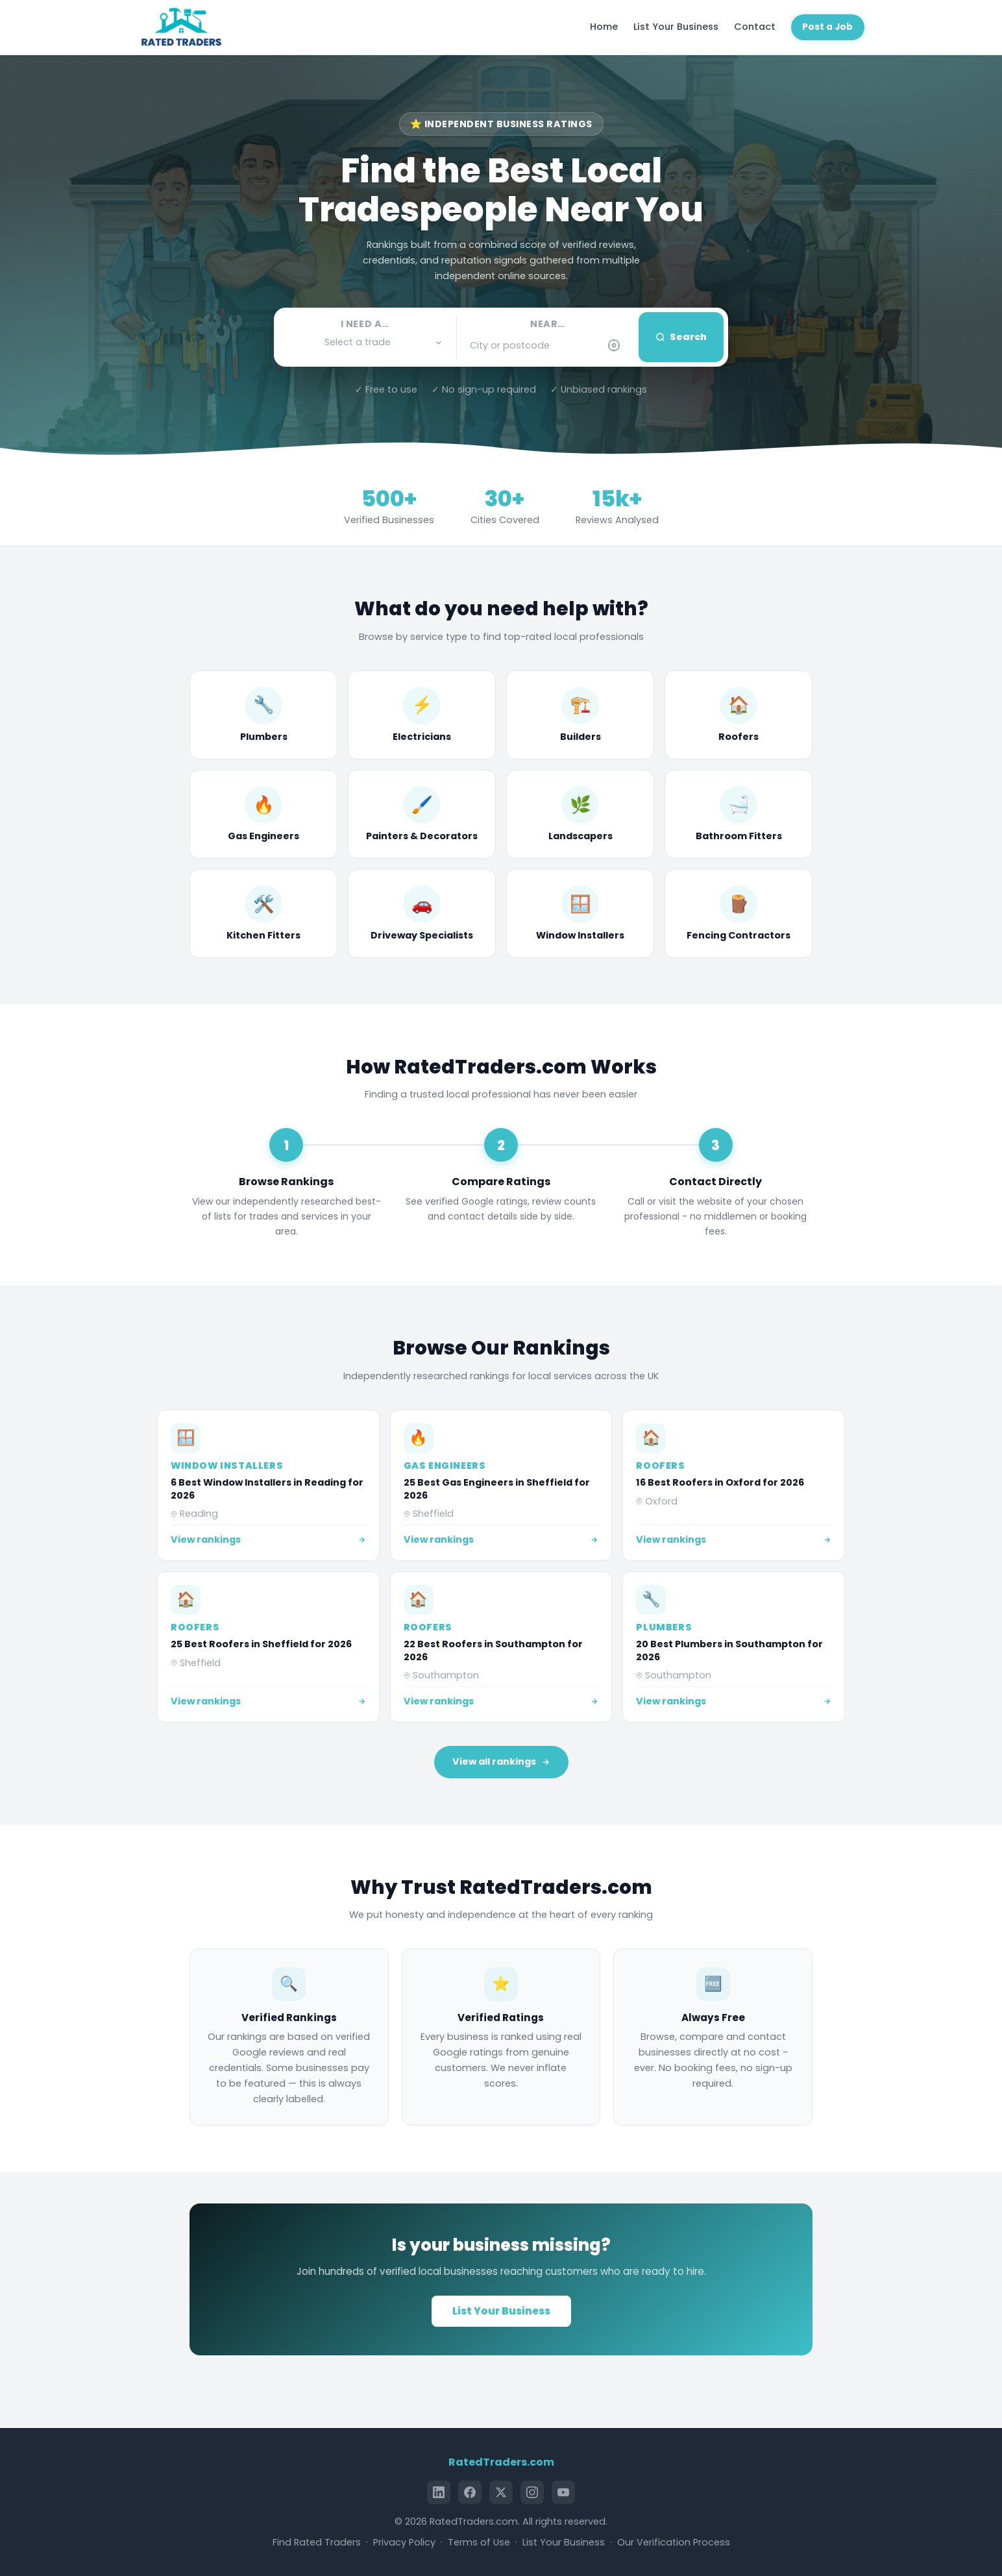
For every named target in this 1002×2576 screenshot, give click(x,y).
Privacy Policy (404, 2542)
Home (604, 26)
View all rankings (501, 1761)
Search (681, 336)
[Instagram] (532, 2492)
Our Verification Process (673, 2542)
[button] (365, 342)
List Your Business (675, 26)
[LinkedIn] (438, 2492)
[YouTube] (563, 2492)
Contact (755, 26)
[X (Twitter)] (501, 2492)
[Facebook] (470, 2492)
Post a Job (827, 27)
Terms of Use (479, 2542)
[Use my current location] (614, 345)
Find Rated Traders (317, 2542)
